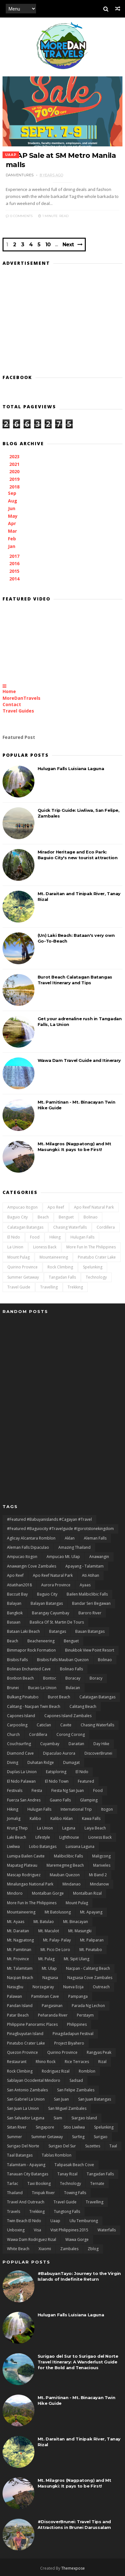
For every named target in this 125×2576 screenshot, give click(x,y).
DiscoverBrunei (98, 1753)
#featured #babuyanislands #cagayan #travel (49, 1519)
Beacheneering (41, 1641)
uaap (11, 155)
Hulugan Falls (82, 1237)
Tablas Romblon (56, 2155)
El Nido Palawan (21, 1781)
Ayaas (85, 1585)
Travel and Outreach (25, 2202)
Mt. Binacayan (75, 1921)
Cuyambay (49, 1743)
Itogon (107, 1809)
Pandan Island (20, 2005)
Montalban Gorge (48, 1893)
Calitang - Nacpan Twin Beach (33, 1706)
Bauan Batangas (90, 1631)
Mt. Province (18, 1959)
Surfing (78, 2136)
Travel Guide (18, 1287)
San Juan (61, 2099)
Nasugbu (15, 1987)
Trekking (75, 1287)
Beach (43, 1217)
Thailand (15, 2192)
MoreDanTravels (21, 698)
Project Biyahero (69, 2043)
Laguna (68, 1828)
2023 (15, 456)
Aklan (70, 1538)
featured (86, 1781)
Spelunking (92, 1267)
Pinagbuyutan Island (25, 2033)
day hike (101, 1743)
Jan (12, 546)
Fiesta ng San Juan (67, 1790)
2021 (15, 464)
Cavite (65, 1725)
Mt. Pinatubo (90, 1949)
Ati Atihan (90, 1575)
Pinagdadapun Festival (73, 2033)
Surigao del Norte (23, 2146)
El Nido (13, 1237)
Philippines (77, 2024)
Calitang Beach (83, 1706)
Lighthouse (69, 1837)
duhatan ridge (40, 1762)
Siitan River (16, 2127)
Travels (13, 2211)
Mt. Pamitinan (19, 1949)
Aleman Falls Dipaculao (28, 1547)
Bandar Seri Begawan (91, 1603)
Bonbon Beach (20, 1678)
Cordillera (106, 1227)
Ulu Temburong (84, 2220)
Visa (37, 2230)
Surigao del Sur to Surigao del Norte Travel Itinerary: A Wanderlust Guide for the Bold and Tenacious (78, 2362)
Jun (12, 508)
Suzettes (92, 2146)
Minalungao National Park (30, 1884)
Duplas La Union (22, 1771)
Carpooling (17, 1725)
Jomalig (13, 1818)
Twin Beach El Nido (24, 2220)
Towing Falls (75, 2192)
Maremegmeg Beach (65, 1865)
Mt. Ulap (49, 1968)
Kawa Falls (91, 1818)
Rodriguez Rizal (56, 2071)
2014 (15, 579)
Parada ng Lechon (88, 2005)
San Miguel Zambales (67, 2108)
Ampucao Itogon (22, 1207)
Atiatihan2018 (19, 1585)
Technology (96, 1277)
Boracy (96, 1678)
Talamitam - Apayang (26, 2164)
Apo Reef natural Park (94, 1207)
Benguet (66, 1217)
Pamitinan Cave (45, 1996)
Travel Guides (18, 711)
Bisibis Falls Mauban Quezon (63, 1659)
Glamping (89, 1800)
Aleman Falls (95, 1538)
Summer (14, 2136)
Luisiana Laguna (80, 1846)
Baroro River (89, 1613)
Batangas (57, 1631)
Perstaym (85, 2015)
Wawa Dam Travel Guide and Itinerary (79, 1060)
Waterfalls (107, 2230)
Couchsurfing (19, 1743)
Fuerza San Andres (23, 1800)
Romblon (87, 2071)
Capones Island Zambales (68, 1715)
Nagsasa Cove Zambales (89, 1977)
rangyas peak (99, 2052)
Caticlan (44, 1725)
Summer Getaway (23, 1277)
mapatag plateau (22, 1865)
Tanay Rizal (67, 2174)
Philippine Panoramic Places (32, 2024)
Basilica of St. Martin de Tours (57, 1622)
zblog (93, 2248)
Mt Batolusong (58, 1912)
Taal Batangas (20, 2155)
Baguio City (17, 1217)
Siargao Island (84, 2118)
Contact (12, 704)
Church (13, 1734)
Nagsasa (50, 1977)
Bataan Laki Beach (23, 1631)
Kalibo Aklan (61, 1818)
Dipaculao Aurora (59, 1753)
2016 (15, 563)
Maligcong (101, 1856)
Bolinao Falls (71, 1669)
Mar (13, 531)
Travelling (49, 1287)
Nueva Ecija (73, 1987)
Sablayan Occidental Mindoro (33, 2080)
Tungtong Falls (67, 2211)
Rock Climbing (60, 1267)
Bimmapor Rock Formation (31, 1650)
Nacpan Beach (20, 1977)
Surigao (100, 2136)
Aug (13, 501)
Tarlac (12, 2183)
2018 (15, 487)
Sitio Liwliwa (74, 2127)
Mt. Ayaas (15, 1921)
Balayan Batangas (47, 1603)
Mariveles (101, 1865)
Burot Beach (59, 1697)
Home (9, 691)
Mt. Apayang (91, 1912)
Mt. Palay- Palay (57, 1940)
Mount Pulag (18, 1257)
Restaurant (16, 2061)
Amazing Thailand (74, 1547)
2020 (15, 471)
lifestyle (42, 1837)
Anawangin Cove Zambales (31, 1566)
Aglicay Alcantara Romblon (31, 1538)
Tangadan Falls (62, 1277)
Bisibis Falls (17, 1659)
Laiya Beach (95, 1828)
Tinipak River (43, 2192)
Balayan (14, 1603)
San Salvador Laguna (25, 2118)
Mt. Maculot (48, 1931)
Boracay (72, 1678)
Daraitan (76, 1743)
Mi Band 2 (98, 1875)
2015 (15, 571)
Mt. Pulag (46, 1959)
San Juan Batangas (94, 2099)
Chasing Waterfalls (70, 1227)
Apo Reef (56, 1207)
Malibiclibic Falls (68, 1856)
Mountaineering (54, 1257)
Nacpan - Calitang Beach (88, 1968)
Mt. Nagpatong (20, 1940)
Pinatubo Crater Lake (97, 1257)
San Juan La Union (23, 2108)
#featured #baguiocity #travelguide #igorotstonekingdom (60, 1528)
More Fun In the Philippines (91, 1247)
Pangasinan (52, 2005)
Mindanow (99, 1884)
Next (68, 244)
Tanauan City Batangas (27, 2174)
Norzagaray (43, 1987)
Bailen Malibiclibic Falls (87, 1594)
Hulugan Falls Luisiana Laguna (71, 768)
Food (35, 1237)
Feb (12, 539)
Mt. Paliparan (92, 1940)
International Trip (76, 1809)
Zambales (69, 2248)
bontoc (49, 1678)
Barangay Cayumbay (50, 1613)
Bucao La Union (42, 1687)
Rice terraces (77, 2061)
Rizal (102, 2061)
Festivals (14, 1790)
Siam (58, 2118)
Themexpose (73, 2568)
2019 (15, 479)
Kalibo (35, 1818)
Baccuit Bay (17, 1594)
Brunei (13, 1687)
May (13, 516)
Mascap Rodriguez (23, 1875)
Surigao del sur (62, 2146)
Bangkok (15, 1613)
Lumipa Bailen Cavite (26, 1856)
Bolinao (91, 1217)
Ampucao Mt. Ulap (63, 1556)
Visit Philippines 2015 (69, 2230)
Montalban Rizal (87, 1893)
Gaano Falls (60, 1800)
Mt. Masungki (80, 1931)
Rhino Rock (45, 2061)
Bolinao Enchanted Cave (29, 1669)
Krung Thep (17, 1828)
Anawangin (99, 1556)
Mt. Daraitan (18, 1931)
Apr (12, 523)
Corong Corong (70, 1734)
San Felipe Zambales (75, 2090)
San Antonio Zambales (27, 2090)
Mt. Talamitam (20, 1968)
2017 (15, 556)
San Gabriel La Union (26, 2099)
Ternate (97, 2183)
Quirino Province (22, 1267)
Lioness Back (44, 1247)
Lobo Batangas (42, 1846)
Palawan (14, 1996)
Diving (12, 1762)
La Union (15, 1247)
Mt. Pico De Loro (55, 1949)
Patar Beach (18, 2015)
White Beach (18, 2248)
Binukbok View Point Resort (89, 1650)
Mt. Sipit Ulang (76, 1959)
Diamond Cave (20, 1753)
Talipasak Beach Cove (74, 2164)
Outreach (101, 1987)
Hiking (55, 1237)
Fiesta (37, 1790)
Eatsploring (56, 1771)
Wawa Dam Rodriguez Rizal (31, 2239)
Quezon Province (22, 2052)
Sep (13, 493)
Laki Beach (16, 1837)
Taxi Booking (39, 2183)
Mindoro (15, 1893)
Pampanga (78, 1996)
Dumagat (71, 1762)
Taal (113, 2146)
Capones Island (21, 1715)
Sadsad (76, 2080)
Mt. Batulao (43, 1921)
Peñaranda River (53, 2015)
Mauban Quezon (65, 1875)
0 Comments (19, 216)
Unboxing (16, 2230)
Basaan (13, 1622)
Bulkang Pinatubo (23, 1697)
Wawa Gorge (77, 2239)
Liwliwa (13, 1846)
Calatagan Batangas (25, 1227)
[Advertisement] (62, 317)
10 (47, 244)
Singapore (45, 2127)
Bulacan (73, 1687)
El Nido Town (57, 1781)
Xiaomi (45, 2248)
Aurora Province (55, 1585)
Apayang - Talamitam (84, 1566)
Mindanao (71, 1884)
